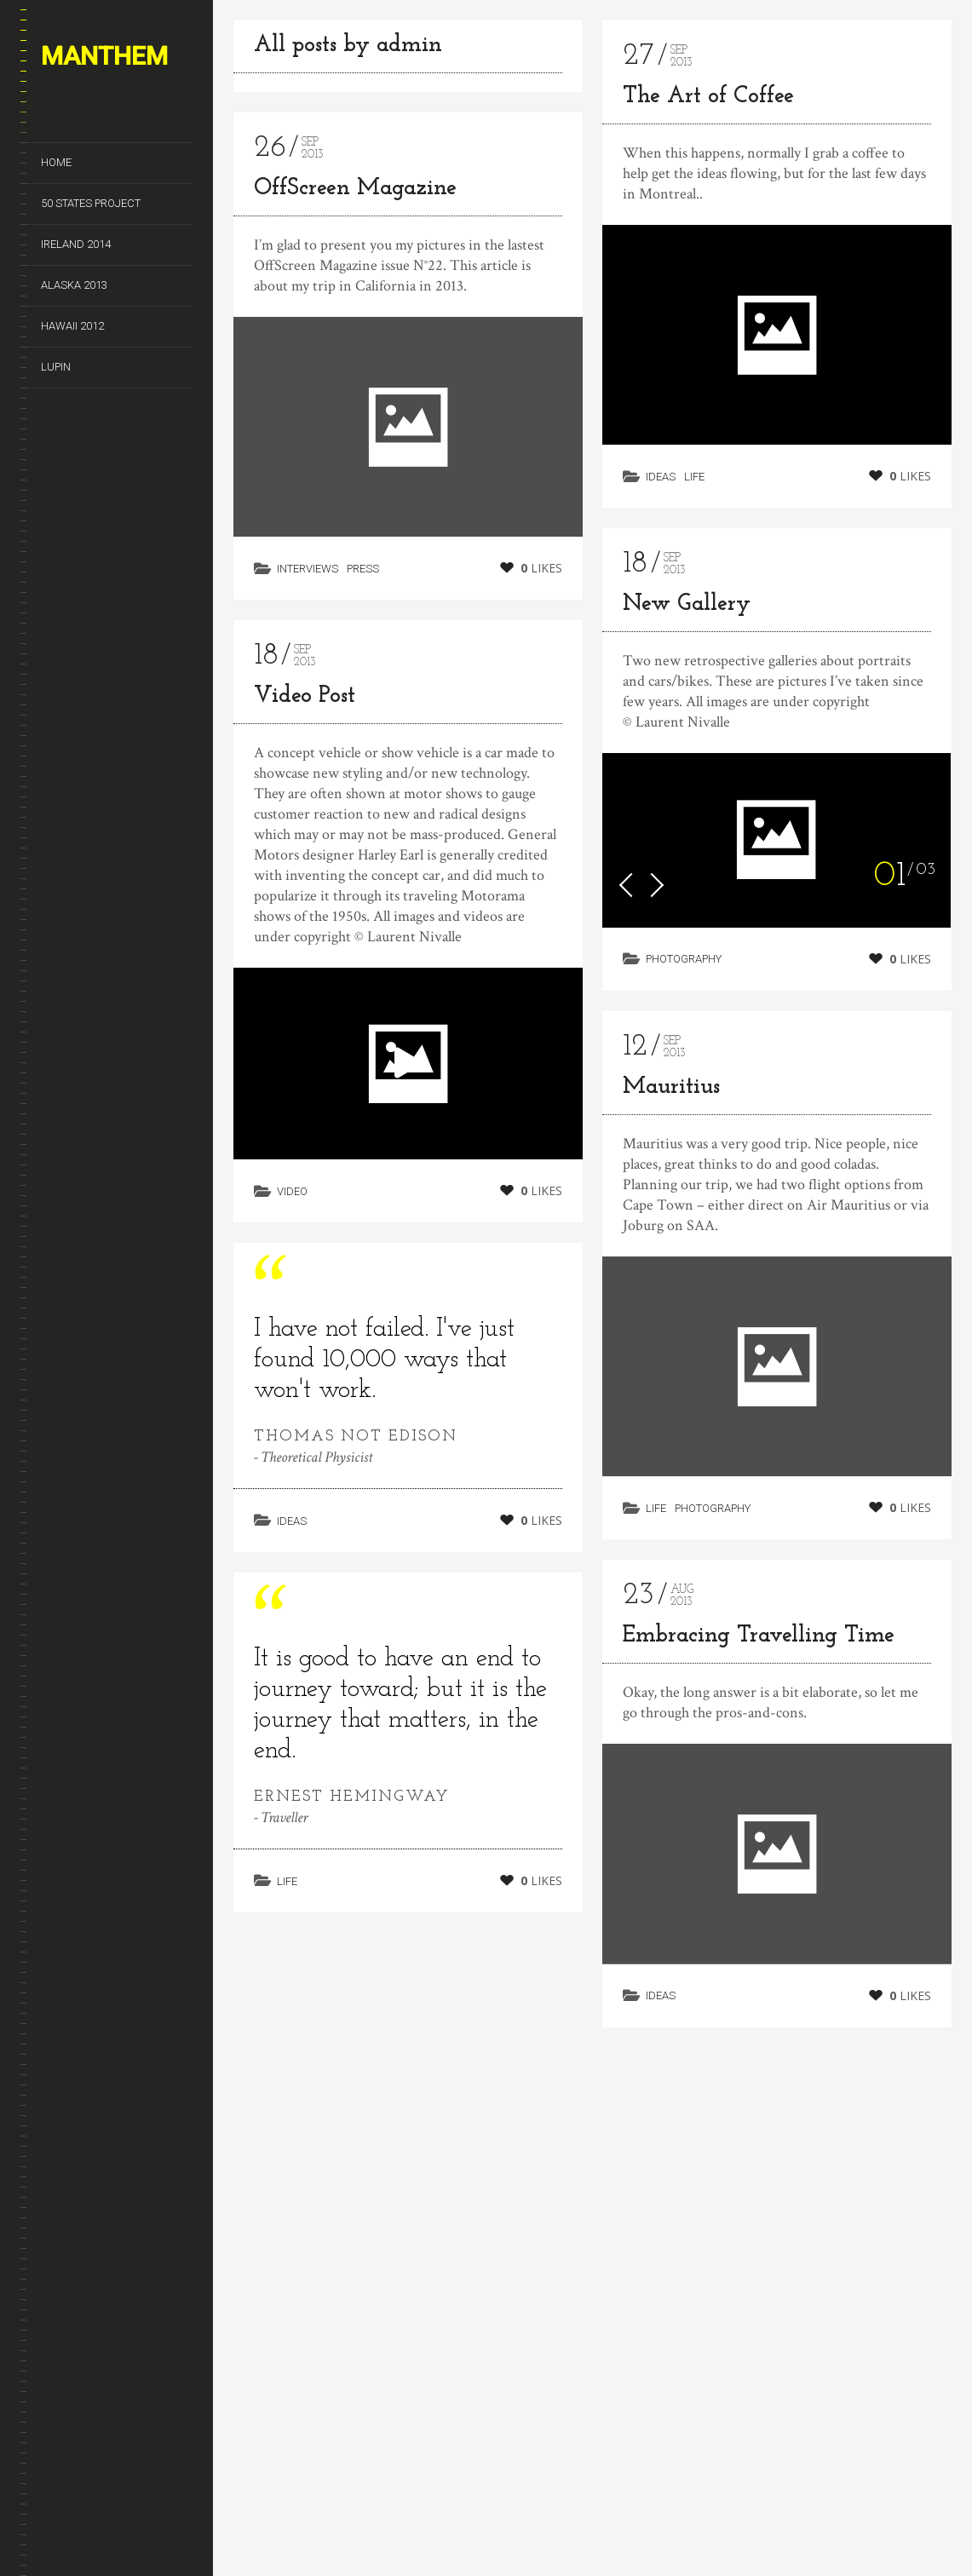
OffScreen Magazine (355, 188)
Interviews (307, 568)
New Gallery (687, 604)
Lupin (56, 366)
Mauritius (671, 1090)
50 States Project (91, 203)
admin (409, 45)
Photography (684, 958)
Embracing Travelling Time (758, 1665)
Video (292, 1191)
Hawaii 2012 (72, 325)
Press (363, 568)
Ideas (292, 1538)
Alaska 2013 (74, 285)
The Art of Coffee (708, 96)
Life (694, 476)
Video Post (304, 696)
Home (56, 162)
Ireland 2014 (76, 244)
